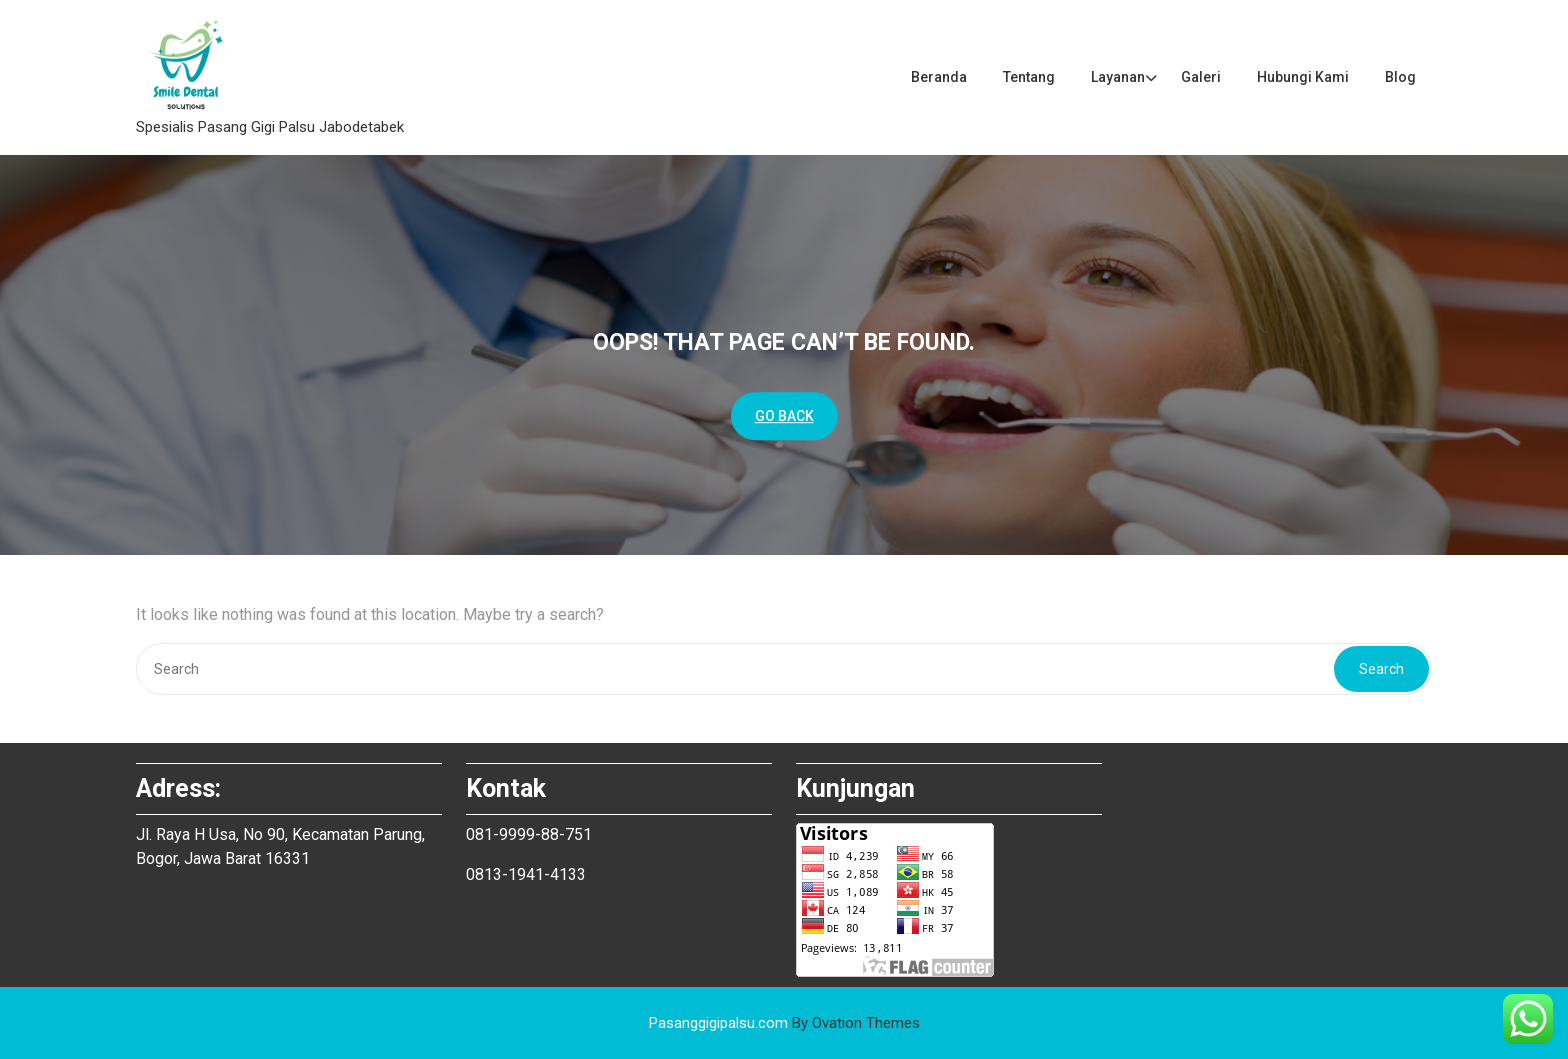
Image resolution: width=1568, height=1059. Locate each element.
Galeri (1201, 77)
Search (1381, 669)
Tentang (1029, 77)
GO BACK (784, 416)
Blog (1400, 77)
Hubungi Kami (1303, 77)
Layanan (1118, 77)
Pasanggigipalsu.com (784, 1023)
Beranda (939, 77)
